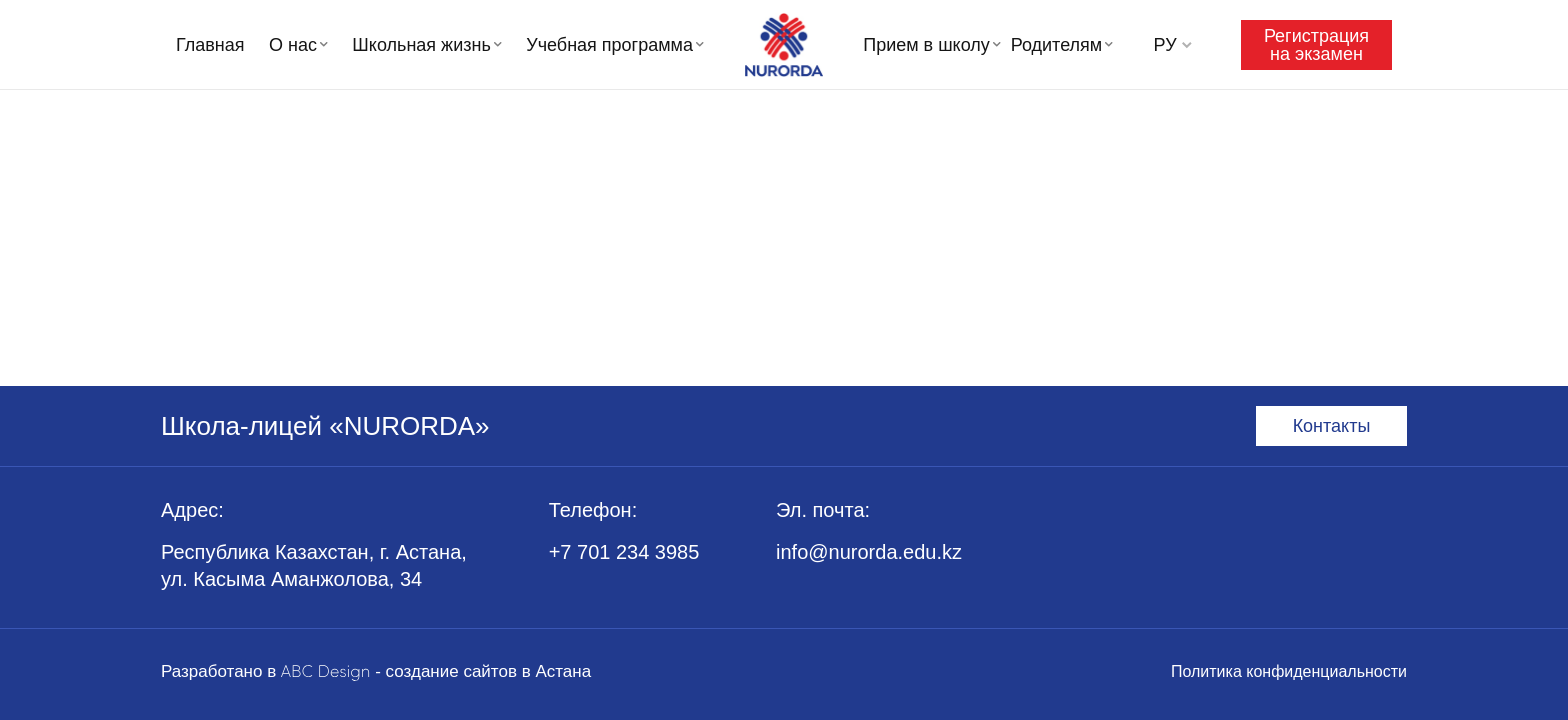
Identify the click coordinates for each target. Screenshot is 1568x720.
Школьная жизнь (421, 45)
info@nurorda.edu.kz (869, 552)
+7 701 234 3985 (624, 552)
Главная (210, 45)
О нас (293, 45)
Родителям (1056, 45)
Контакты (1332, 426)
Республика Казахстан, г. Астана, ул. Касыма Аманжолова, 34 (314, 565)
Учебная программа (609, 45)
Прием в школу (926, 45)
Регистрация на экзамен (1316, 45)
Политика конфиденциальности (1289, 671)
